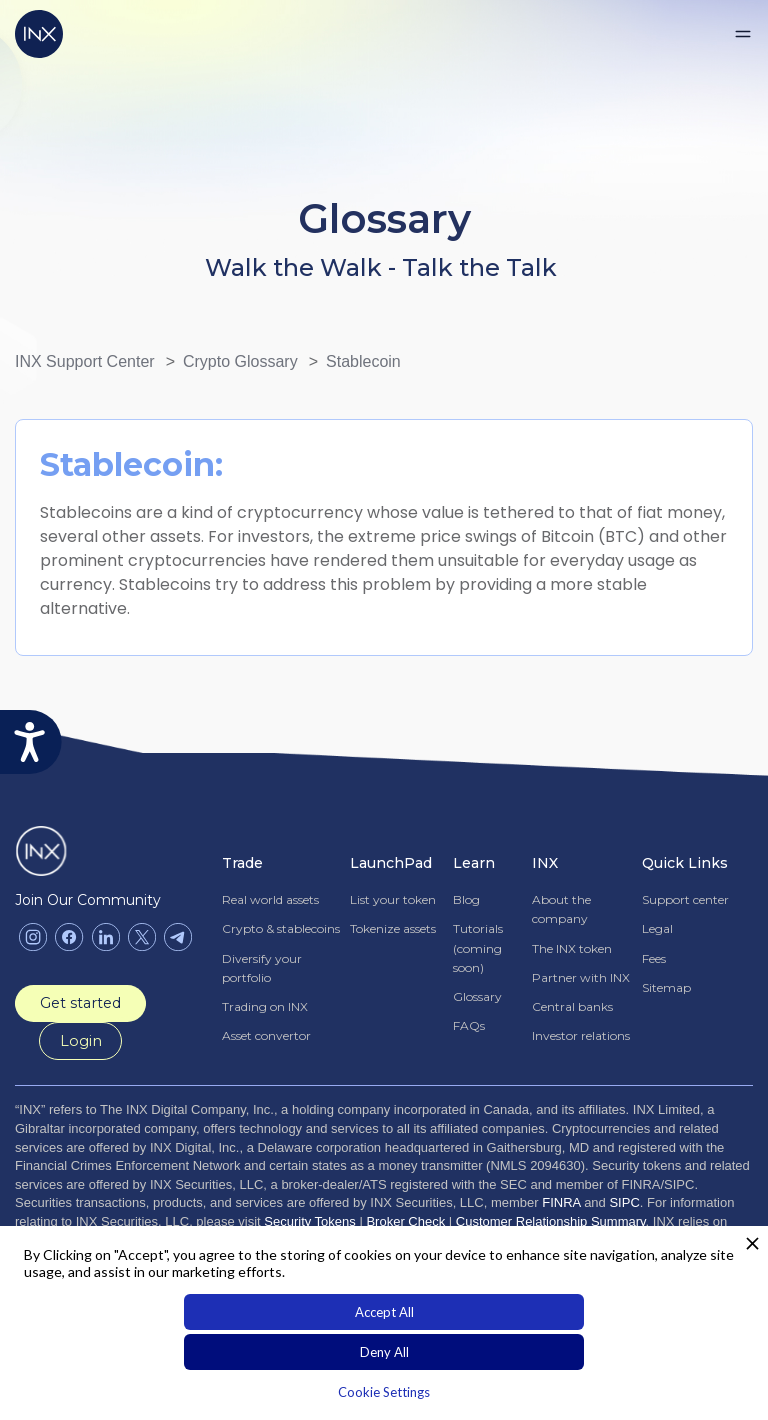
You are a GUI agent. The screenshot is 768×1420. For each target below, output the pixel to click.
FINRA (561, 1202)
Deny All (384, 1352)
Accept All (384, 1312)
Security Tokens (310, 1220)
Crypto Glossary (240, 361)
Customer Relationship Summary (551, 1220)
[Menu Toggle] (743, 34)
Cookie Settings (384, 1392)
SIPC (624, 1202)
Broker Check (405, 1220)
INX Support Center (85, 361)
